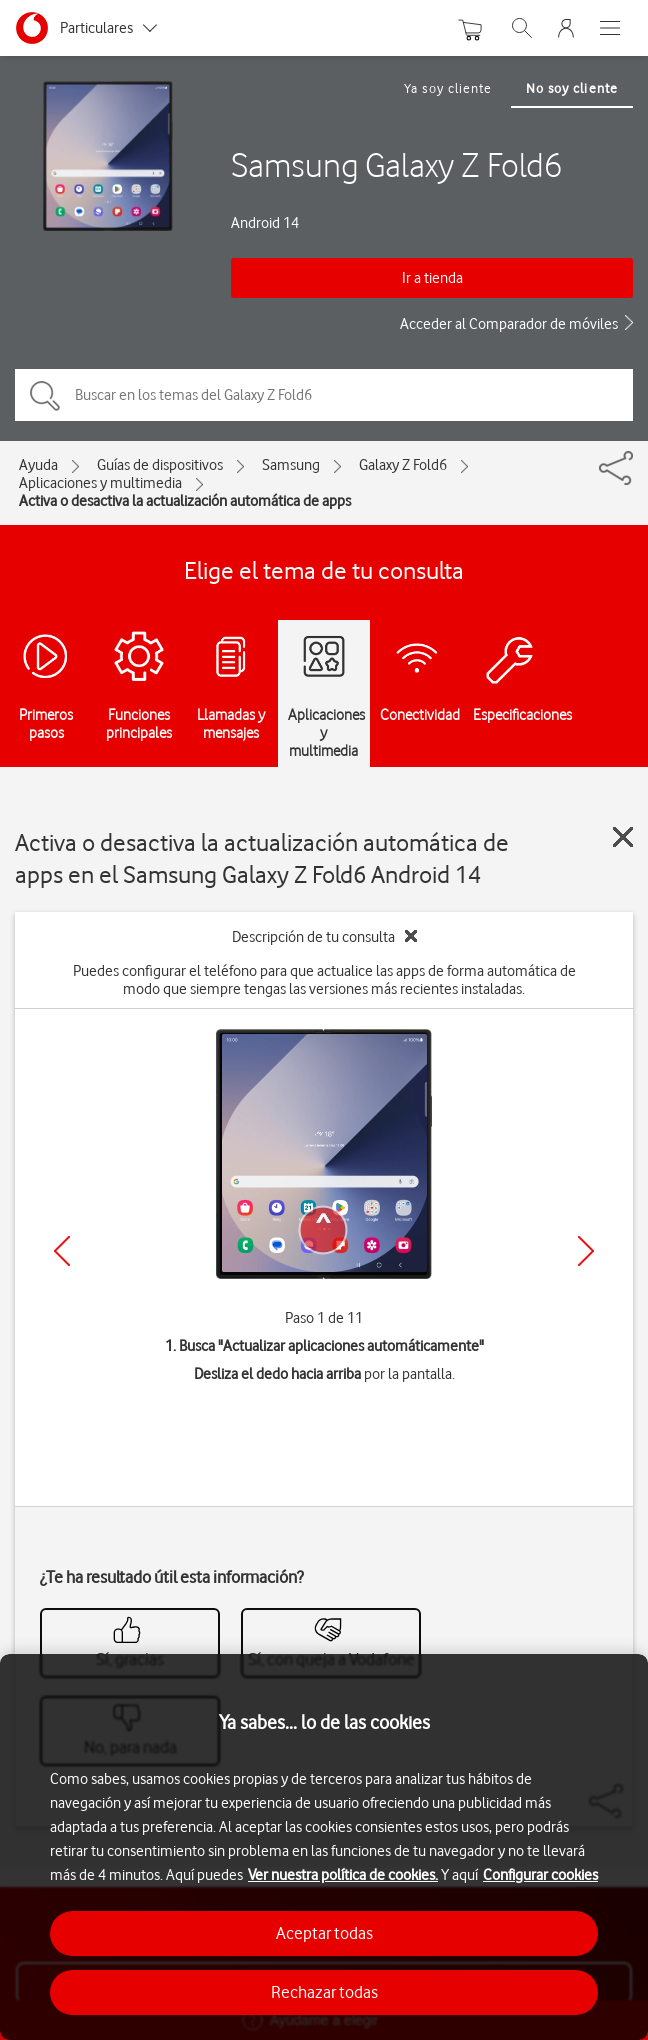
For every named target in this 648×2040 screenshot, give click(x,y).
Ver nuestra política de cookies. (343, 1875)
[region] (324, 1847)
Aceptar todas (324, 1933)
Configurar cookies (540, 1875)
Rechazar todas (324, 1992)
